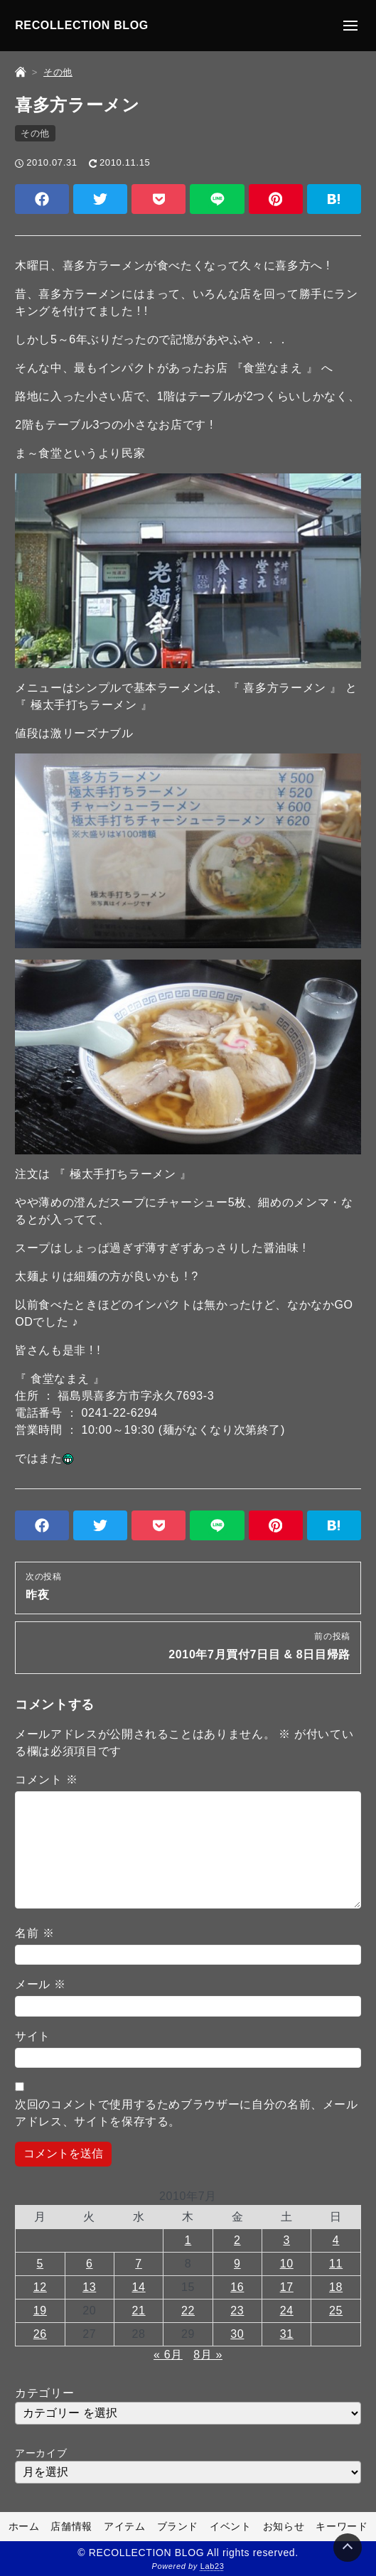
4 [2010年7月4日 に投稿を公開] (336, 2240)
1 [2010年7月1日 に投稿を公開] (188, 2240)
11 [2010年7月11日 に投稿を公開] (336, 2264)
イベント (231, 2526)
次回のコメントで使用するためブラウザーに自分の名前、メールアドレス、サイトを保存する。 (186, 2112)
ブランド (178, 2526)
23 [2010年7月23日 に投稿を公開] (237, 2310)
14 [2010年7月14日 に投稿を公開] (139, 2287)
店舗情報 (71, 2526)
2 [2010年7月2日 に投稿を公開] (237, 2240)
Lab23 (212, 2566)
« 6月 (168, 2355)
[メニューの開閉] (350, 25)
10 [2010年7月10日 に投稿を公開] (287, 2264)
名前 (34, 1933)
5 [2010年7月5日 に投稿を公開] (40, 2264)
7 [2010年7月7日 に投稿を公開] (138, 2264)
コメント (46, 1779)
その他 (35, 133)
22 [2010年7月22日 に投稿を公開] (188, 2310)
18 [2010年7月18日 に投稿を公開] (336, 2287)
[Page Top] (347, 2547)
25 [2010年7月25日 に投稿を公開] (336, 2310)
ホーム (24, 2526)
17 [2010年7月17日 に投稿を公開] (287, 2287)
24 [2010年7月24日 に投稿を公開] (287, 2310)
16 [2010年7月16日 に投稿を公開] (237, 2287)
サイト (32, 2036)
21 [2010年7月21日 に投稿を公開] (139, 2310)
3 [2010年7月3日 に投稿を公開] (286, 2240)
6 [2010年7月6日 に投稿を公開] (89, 2264)
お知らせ (284, 2526)
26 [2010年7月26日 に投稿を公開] (40, 2334)
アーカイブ (41, 2453)
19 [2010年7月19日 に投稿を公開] (40, 2310)
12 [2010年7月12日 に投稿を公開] (40, 2287)
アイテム (125, 2526)
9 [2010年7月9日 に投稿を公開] (237, 2264)
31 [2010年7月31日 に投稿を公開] (287, 2334)
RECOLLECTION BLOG (82, 25)
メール (40, 1984)
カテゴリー (44, 2393)
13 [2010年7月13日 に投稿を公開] (89, 2287)
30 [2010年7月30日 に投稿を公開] (237, 2334)
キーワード (341, 2526)
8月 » (207, 2355)
